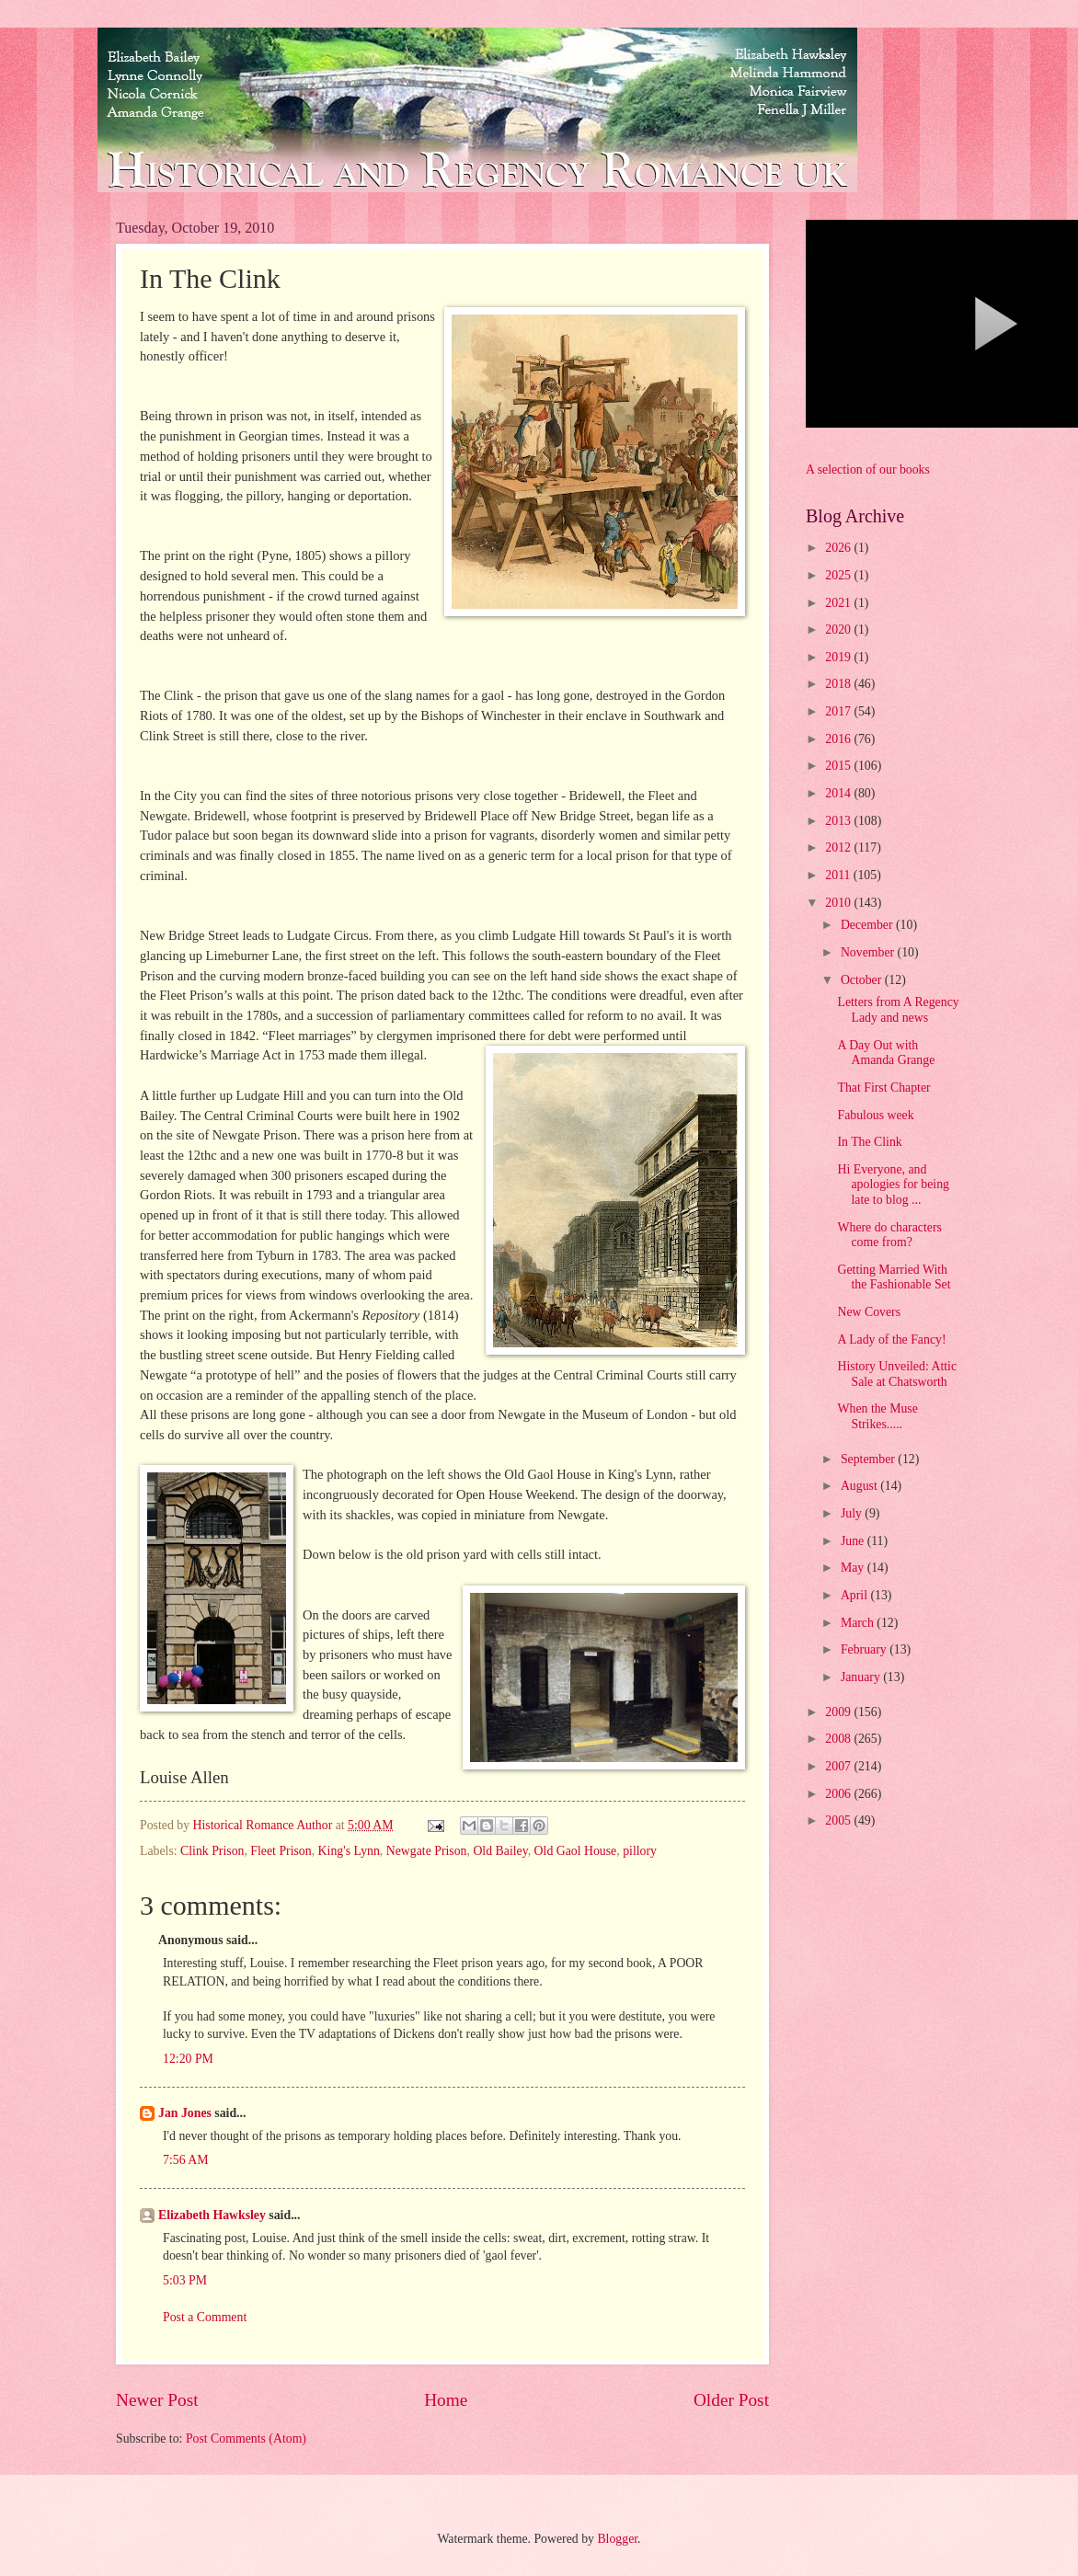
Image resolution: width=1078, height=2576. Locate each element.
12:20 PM (188, 2059)
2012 (839, 847)
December (868, 925)
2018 (839, 684)
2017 (839, 711)
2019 (839, 657)
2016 (839, 739)
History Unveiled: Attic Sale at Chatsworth (897, 1374)
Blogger (617, 2539)
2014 (839, 793)
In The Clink (869, 1142)
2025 (839, 575)
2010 (839, 903)
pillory (640, 1851)
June (854, 1541)
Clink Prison (212, 1851)
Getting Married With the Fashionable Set (893, 1277)
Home (445, 2400)
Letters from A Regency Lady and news (897, 1010)
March (859, 1623)
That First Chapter (883, 1087)
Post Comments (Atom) (246, 2438)
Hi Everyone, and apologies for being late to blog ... (893, 1184)
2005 (839, 1820)
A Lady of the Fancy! (891, 1339)
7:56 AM (185, 2160)
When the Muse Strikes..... (877, 1416)
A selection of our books (868, 469)
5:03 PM (185, 2280)
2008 (839, 1739)
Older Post (731, 2400)
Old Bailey (500, 1851)
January (862, 1677)
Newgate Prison (426, 1851)
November (869, 952)
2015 (839, 766)
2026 (839, 548)
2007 (839, 1766)
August (860, 1486)
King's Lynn (349, 1851)
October (863, 980)
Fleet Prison (280, 1851)
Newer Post (157, 2400)
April (856, 1595)
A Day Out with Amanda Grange (886, 1053)
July (853, 1513)
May (854, 1567)
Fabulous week (875, 1115)
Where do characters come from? (889, 1235)
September (869, 1459)
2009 (839, 1712)
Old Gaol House (575, 1851)
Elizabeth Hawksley (212, 2215)
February (865, 1649)
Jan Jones (185, 2113)
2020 (839, 629)
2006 (839, 1794)
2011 (839, 875)
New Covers (868, 1312)
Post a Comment (205, 2317)
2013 (839, 821)
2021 (839, 603)
